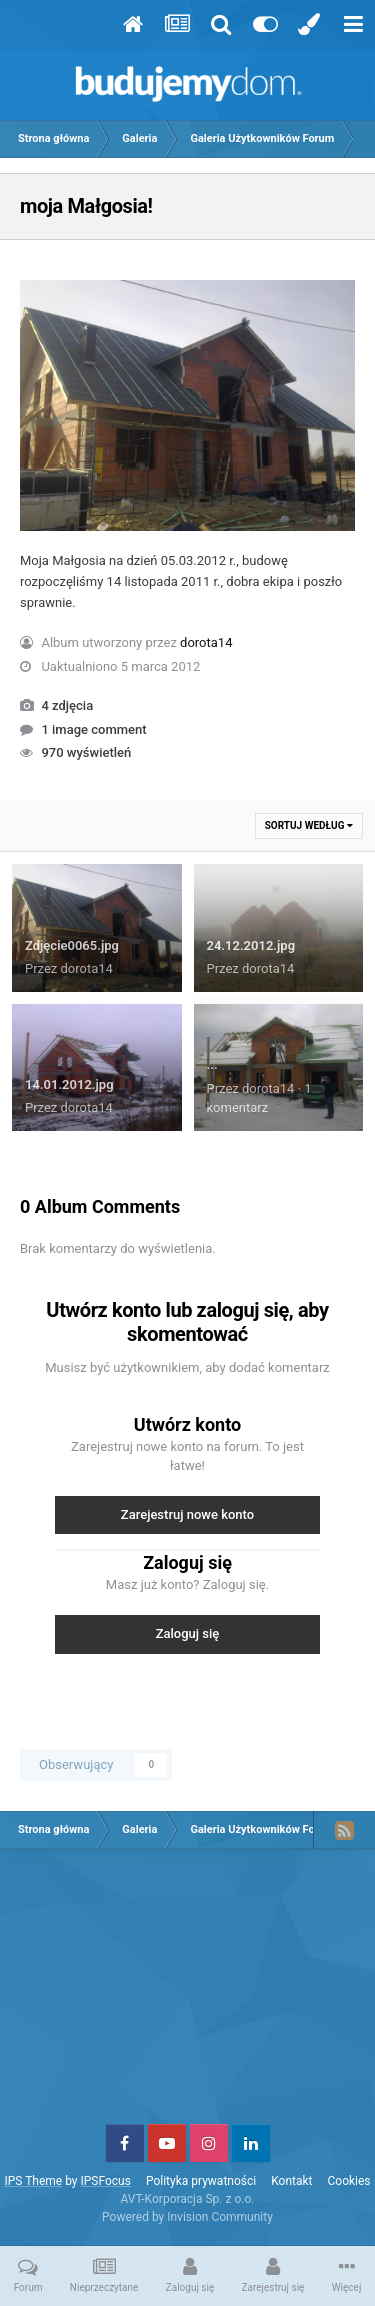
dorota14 (206, 642)
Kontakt (291, 2181)
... (212, 1064)
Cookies (349, 2181)
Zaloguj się (188, 1633)
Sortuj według (309, 825)
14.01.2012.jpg (69, 1084)
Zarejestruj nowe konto (187, 1514)
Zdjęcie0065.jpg (72, 945)
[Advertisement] (188, 1994)
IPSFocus (105, 2181)
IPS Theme (33, 2181)
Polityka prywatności (201, 2181)
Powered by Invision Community (187, 2217)
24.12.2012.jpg (251, 945)
